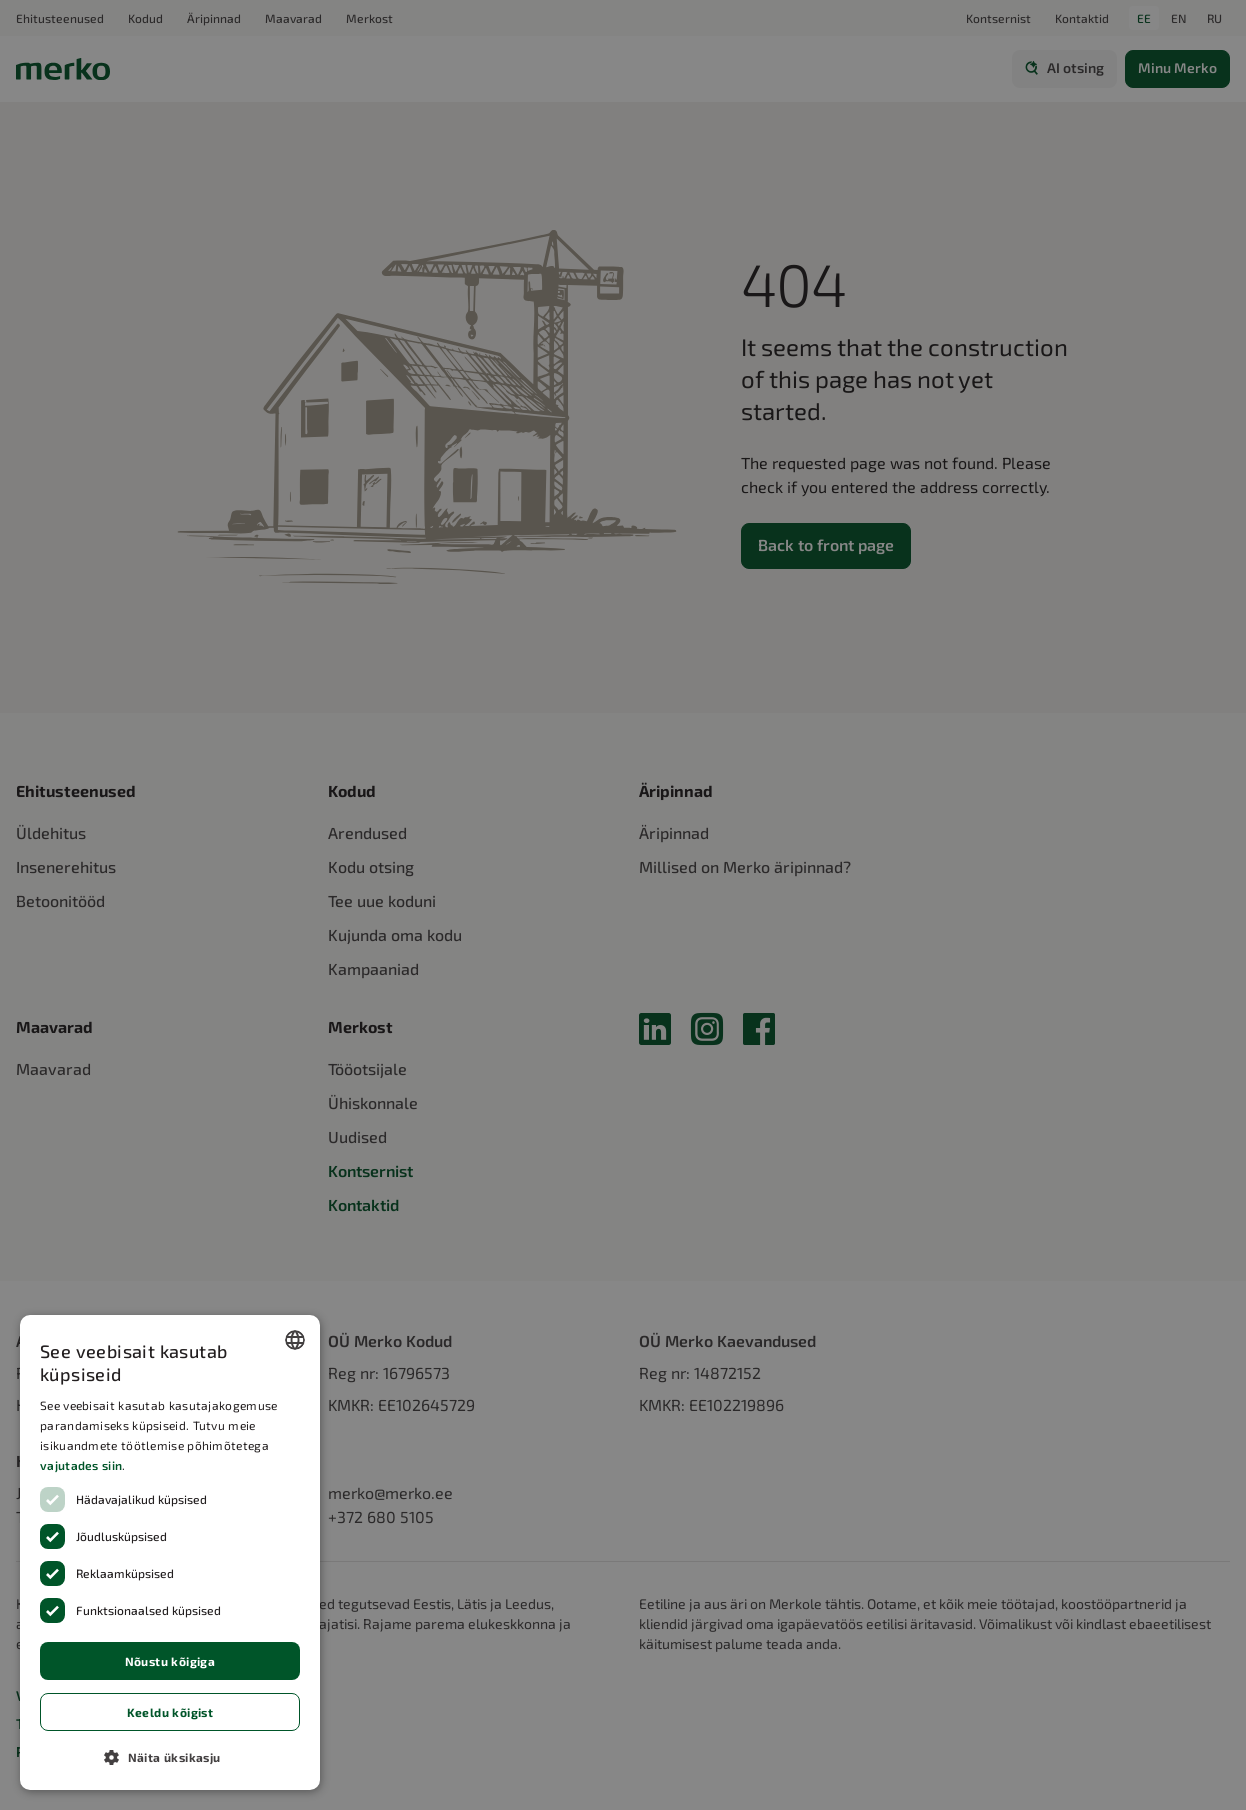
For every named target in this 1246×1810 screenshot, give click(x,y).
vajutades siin (81, 1465)
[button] (170, 1757)
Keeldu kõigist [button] (170, 1712)
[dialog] (170, 1552)
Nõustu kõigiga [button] (170, 1661)
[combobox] (295, 1340)
